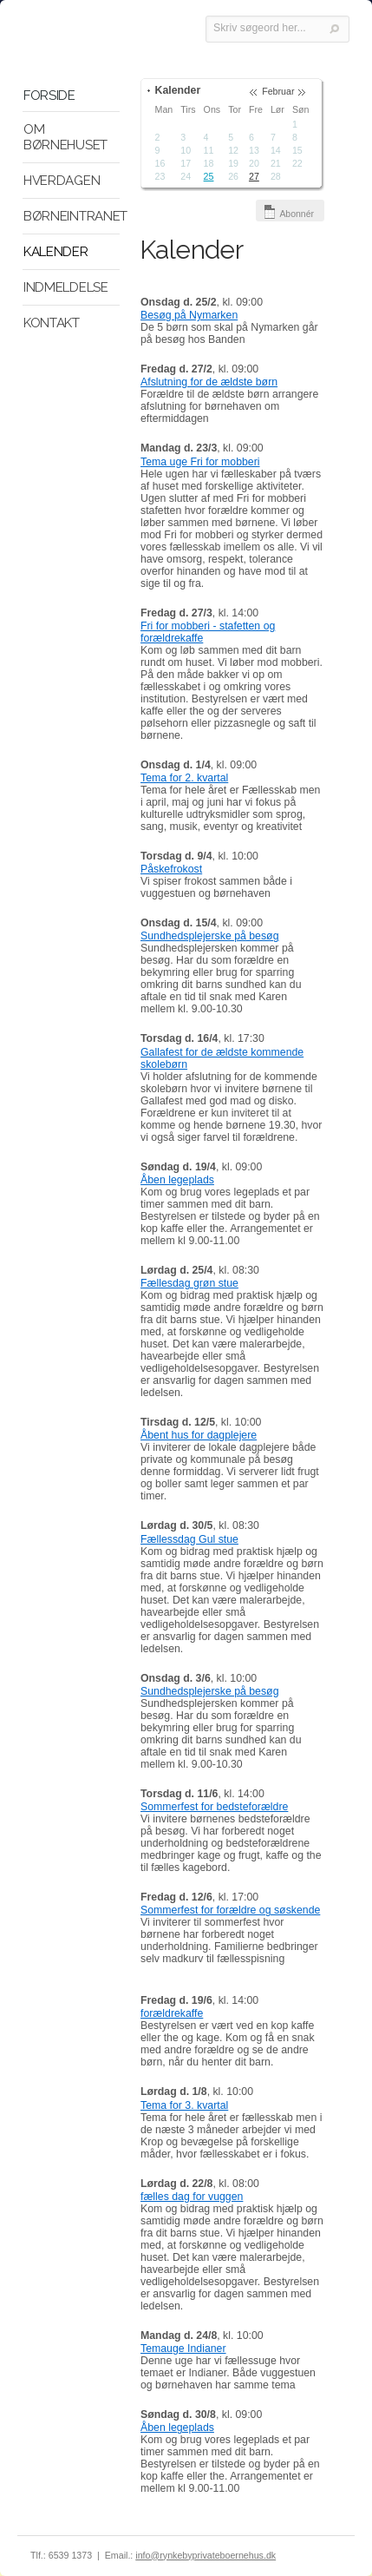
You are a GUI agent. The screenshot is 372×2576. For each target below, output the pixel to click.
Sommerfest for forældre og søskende (230, 1910)
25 (209, 176)
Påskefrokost (171, 869)
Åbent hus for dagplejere (198, 1435)
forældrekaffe (171, 2013)
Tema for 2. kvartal (184, 778)
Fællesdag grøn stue (189, 1283)
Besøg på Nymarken (189, 315)
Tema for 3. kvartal (184, 2105)
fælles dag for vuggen (191, 2197)
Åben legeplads (177, 1180)
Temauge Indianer (183, 2348)
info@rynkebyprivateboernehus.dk (205, 2555)
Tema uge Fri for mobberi (200, 462)
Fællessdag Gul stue (189, 1539)
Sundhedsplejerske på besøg (209, 936)
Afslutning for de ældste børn (208, 382)
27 (254, 176)
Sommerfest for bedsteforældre (214, 1807)
